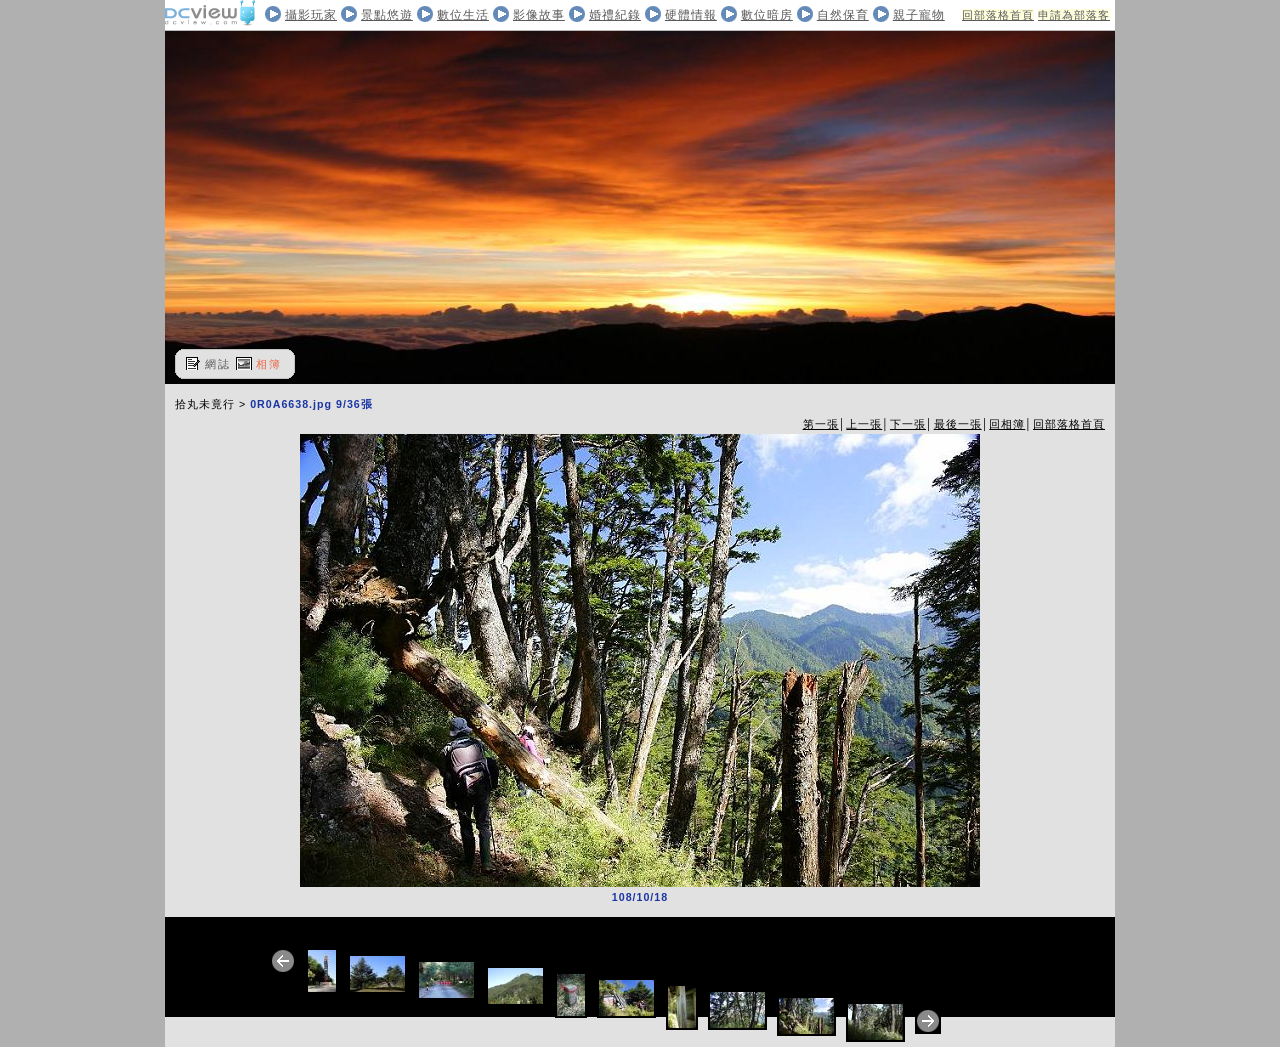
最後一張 (958, 424)
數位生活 (463, 15)
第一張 (821, 424)
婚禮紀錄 (615, 15)
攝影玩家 (311, 15)
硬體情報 (691, 15)
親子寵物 (919, 15)
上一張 (864, 424)
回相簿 (1007, 424)
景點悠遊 (387, 15)
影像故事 (539, 15)
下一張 (908, 424)
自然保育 (843, 15)
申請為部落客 (1074, 15)
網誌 (218, 364)
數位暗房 (767, 15)
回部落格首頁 (998, 15)
